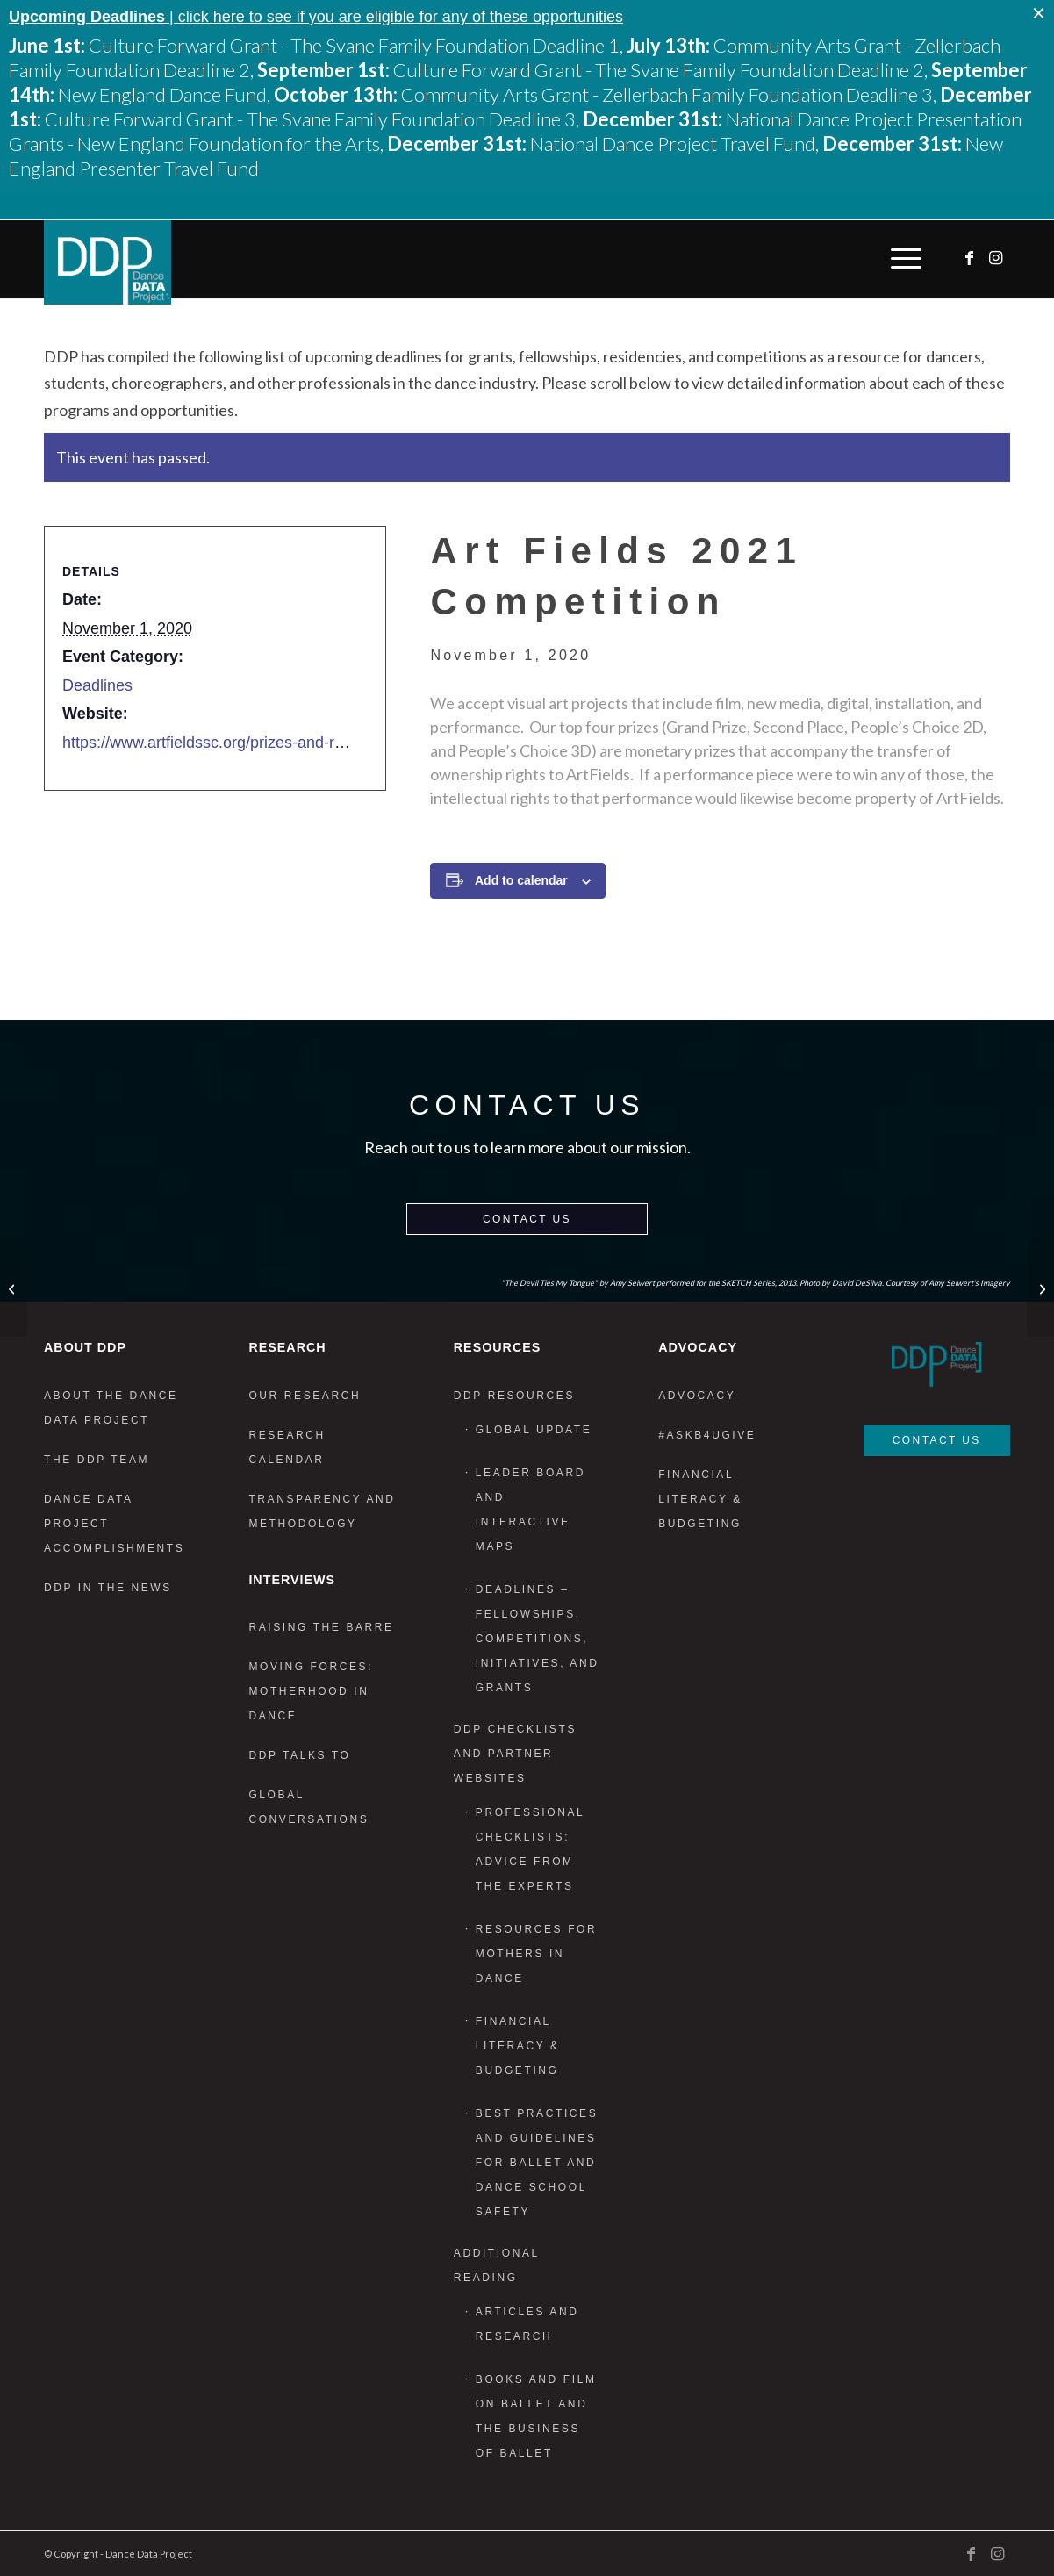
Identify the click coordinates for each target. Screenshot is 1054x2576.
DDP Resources (514, 1395)
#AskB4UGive (707, 1435)
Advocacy (696, 1395)
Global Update (534, 1430)
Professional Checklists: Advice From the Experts (530, 1849)
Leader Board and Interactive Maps (530, 1510)
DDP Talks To (299, 1755)
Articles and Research (527, 2324)
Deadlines (97, 685)
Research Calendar (286, 1447)
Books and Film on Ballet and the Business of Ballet (536, 2416)
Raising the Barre (320, 1627)
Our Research (304, 1395)
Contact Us (527, 1219)
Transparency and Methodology (321, 1511)
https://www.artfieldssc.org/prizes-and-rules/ (215, 742)
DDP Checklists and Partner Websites (515, 1753)
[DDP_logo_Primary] (107, 262)
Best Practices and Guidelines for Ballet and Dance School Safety (537, 2162)
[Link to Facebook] (970, 258)
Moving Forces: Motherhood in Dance (310, 1691)
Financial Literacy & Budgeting (518, 2046)
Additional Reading (497, 2265)
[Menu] (901, 259)
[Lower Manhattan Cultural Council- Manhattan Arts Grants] (13, 1288)
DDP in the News (108, 1588)
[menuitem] (901, 259)
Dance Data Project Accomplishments (114, 1523)
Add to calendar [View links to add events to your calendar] (521, 880)
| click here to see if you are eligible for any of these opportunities (316, 16)
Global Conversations (308, 1807)
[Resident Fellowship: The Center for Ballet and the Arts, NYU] (1040, 1288)
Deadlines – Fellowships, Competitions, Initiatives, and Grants (537, 1638)
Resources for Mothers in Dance (536, 1953)
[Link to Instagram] (997, 258)
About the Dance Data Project (111, 1407)
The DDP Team (96, 1459)
